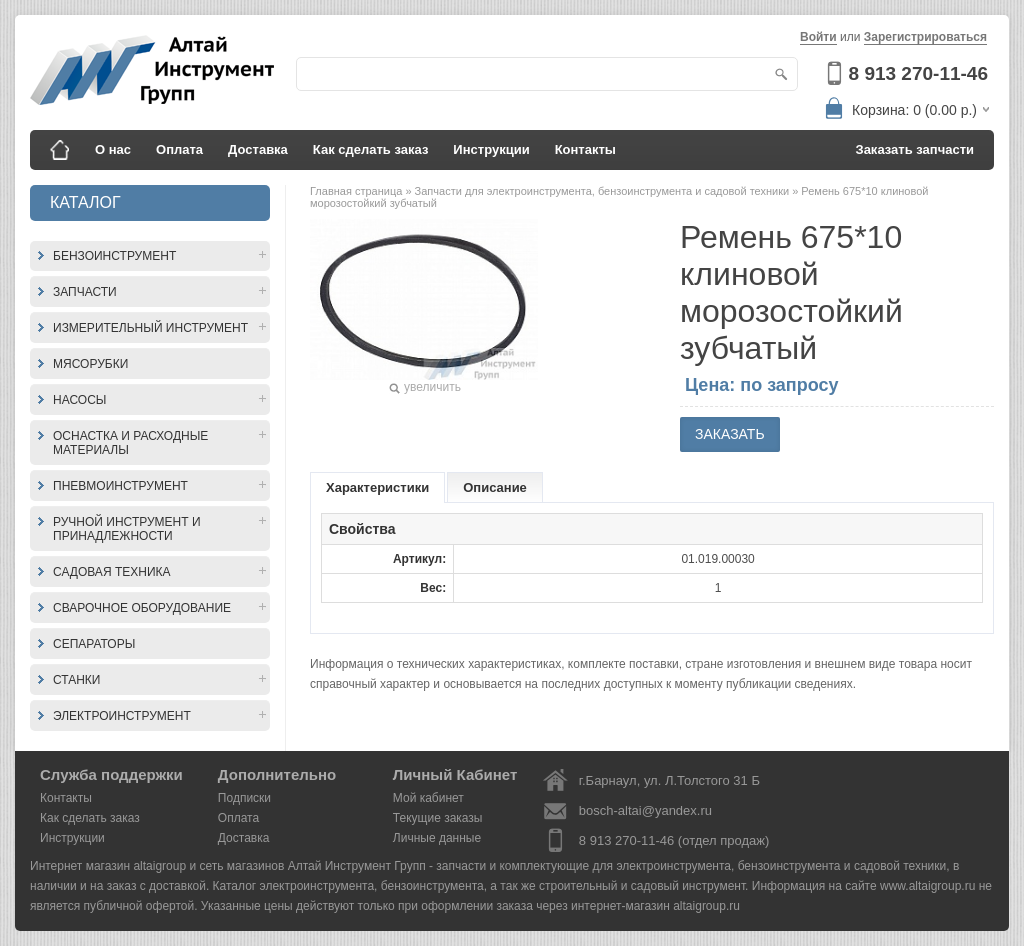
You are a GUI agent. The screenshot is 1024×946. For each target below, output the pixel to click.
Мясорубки (90, 364)
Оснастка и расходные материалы (130, 443)
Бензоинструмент (114, 256)
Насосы (79, 400)
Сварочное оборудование (142, 608)
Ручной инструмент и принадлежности (127, 529)
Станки (76, 680)
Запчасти (85, 292)
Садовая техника (112, 572)
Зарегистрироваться (925, 37)
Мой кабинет (428, 798)
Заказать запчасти (915, 149)
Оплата (179, 149)
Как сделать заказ (371, 149)
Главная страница (357, 191)
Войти (818, 37)
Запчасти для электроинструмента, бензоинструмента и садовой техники (604, 191)
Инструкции (491, 149)
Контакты (585, 149)
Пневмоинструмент (120, 486)
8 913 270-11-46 (918, 73)
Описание (495, 487)
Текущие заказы (438, 818)
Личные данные (437, 838)
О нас (113, 149)
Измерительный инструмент (150, 328)
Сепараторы (94, 644)
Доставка (258, 149)
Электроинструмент (122, 716)
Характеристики (377, 487)
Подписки (244, 798)
